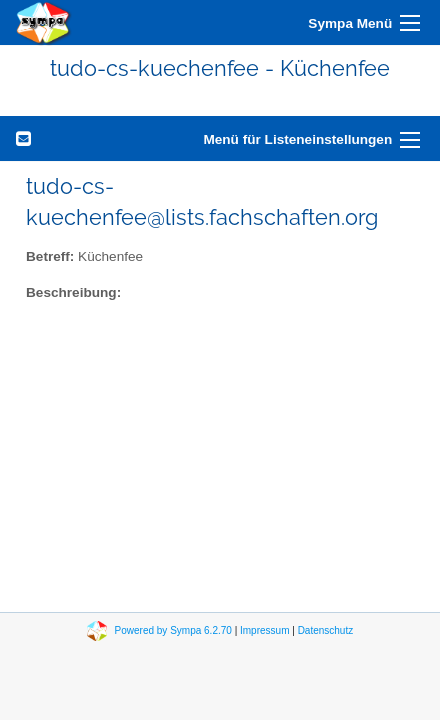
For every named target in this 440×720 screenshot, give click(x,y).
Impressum (264, 630)
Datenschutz (326, 630)
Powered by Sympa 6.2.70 (173, 630)
